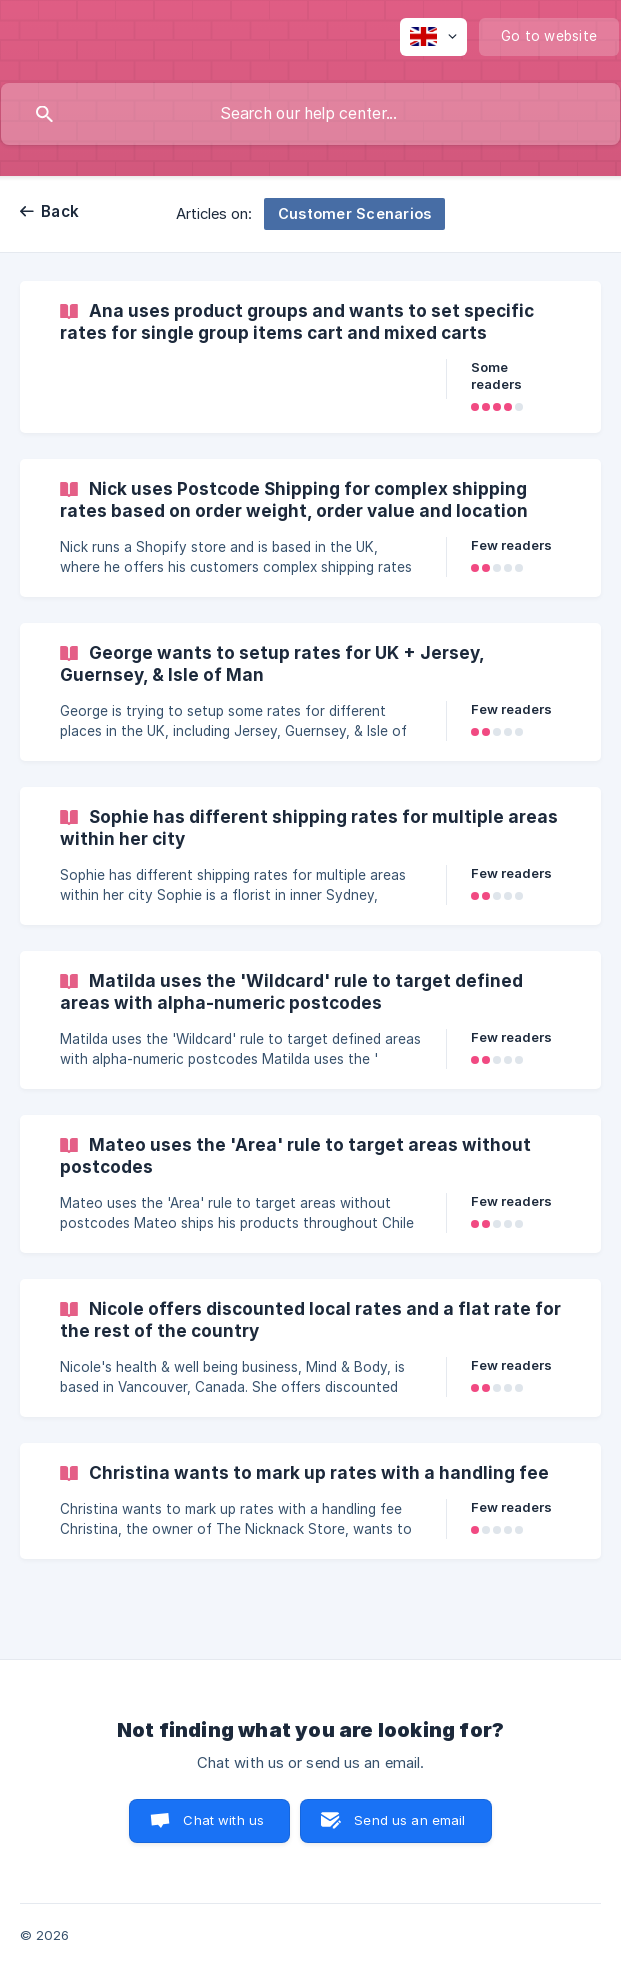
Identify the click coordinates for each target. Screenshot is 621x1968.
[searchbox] (310, 114)
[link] (310, 357)
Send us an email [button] (409, 1820)
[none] (433, 37)
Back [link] (60, 211)
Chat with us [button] (223, 1820)
